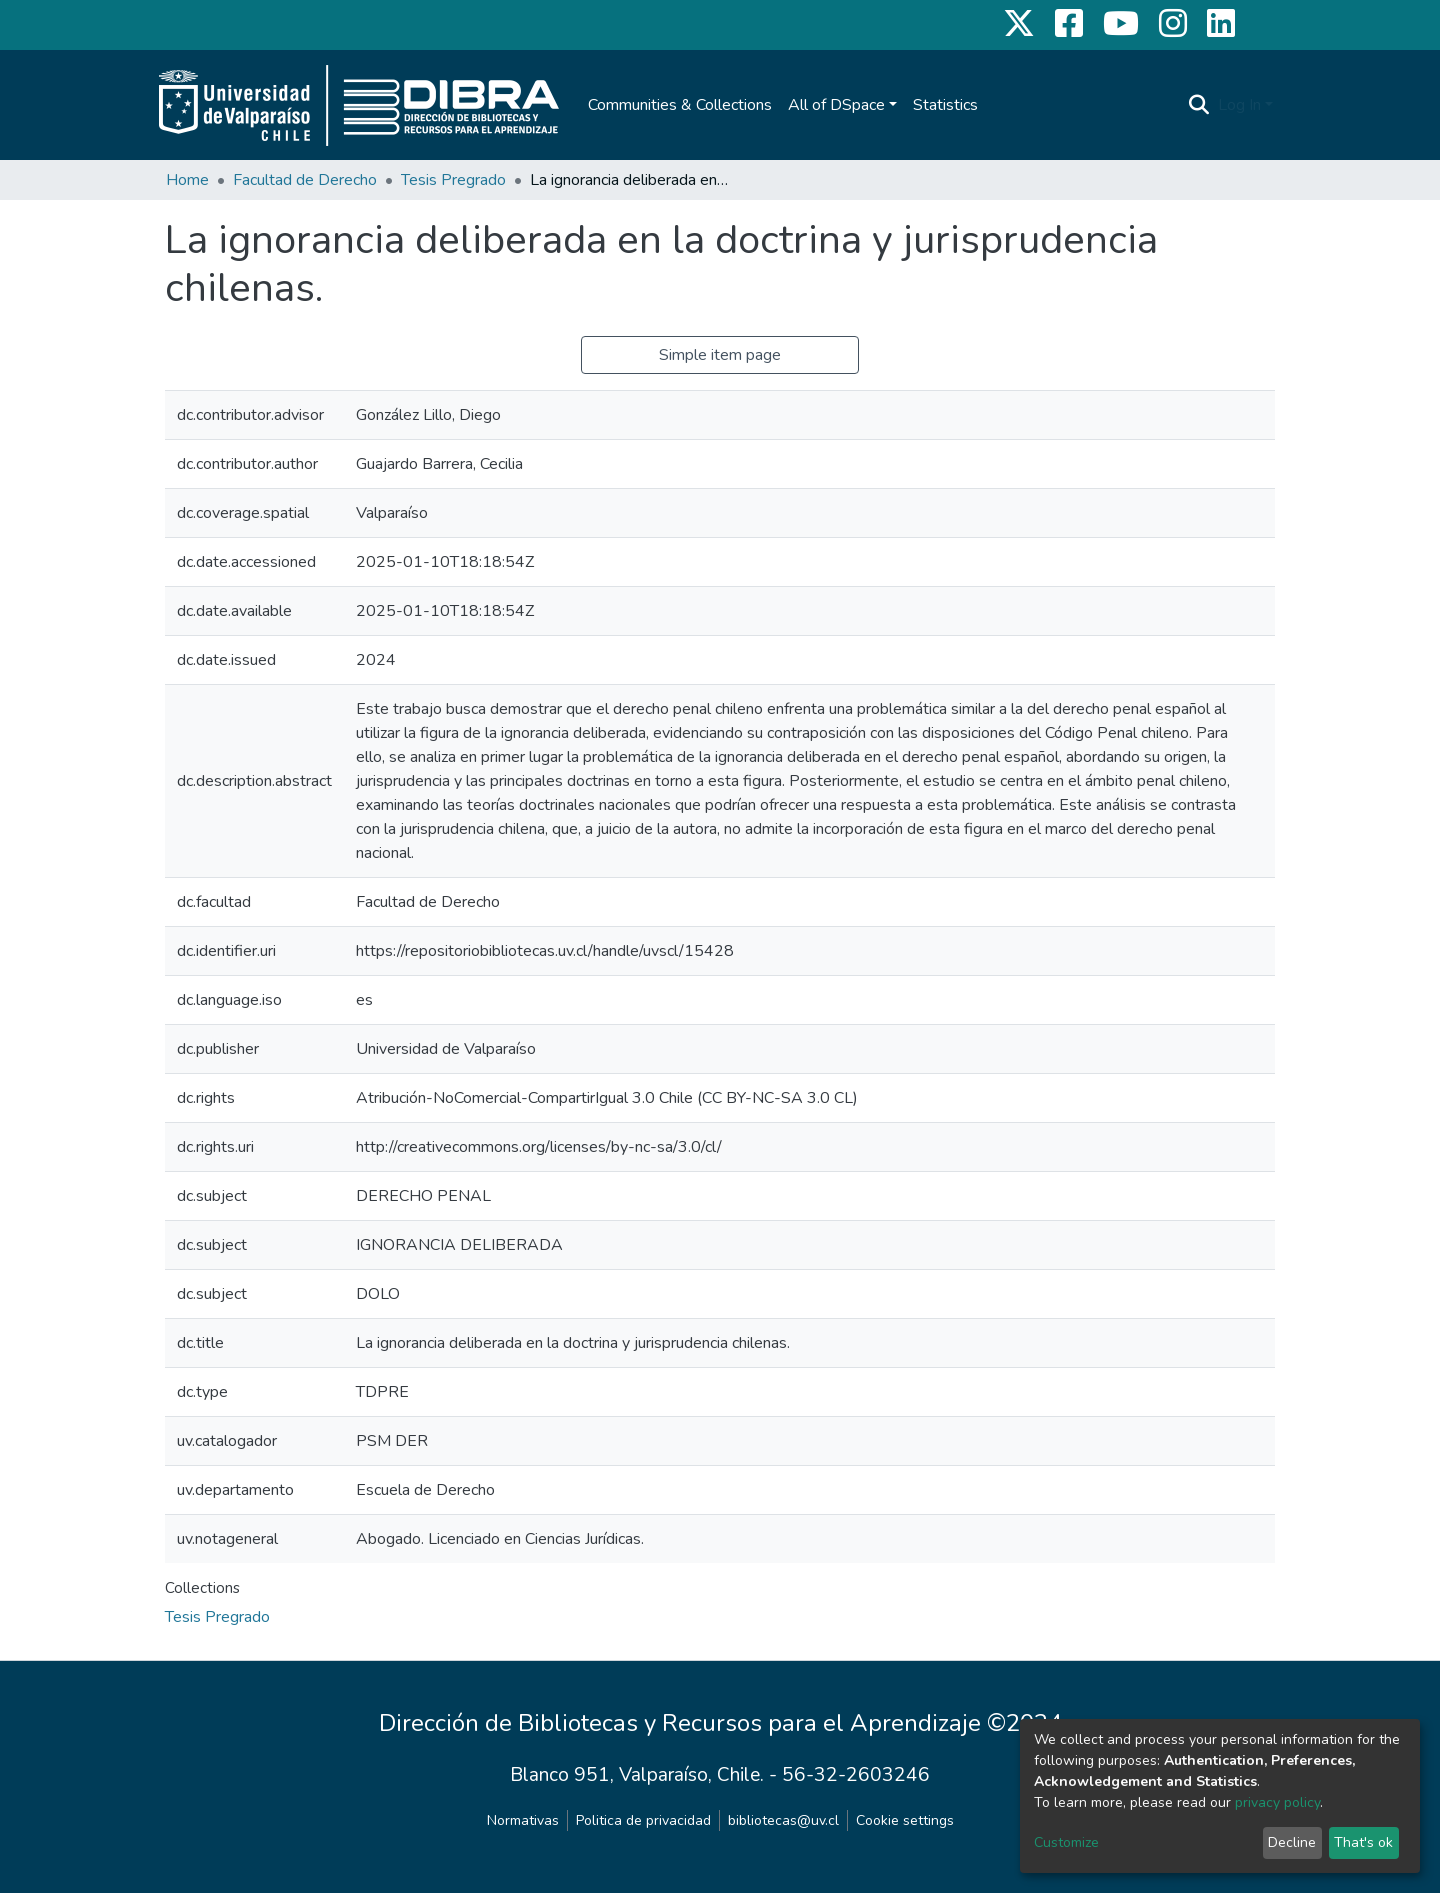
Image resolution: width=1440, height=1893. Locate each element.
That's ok (1363, 1842)
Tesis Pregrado (453, 180)
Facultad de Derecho (305, 180)
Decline (1292, 1842)
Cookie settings (905, 1820)
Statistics (945, 105)
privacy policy (1277, 1802)
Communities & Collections (680, 105)
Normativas (523, 1820)
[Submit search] (1199, 105)
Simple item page (720, 355)
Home (187, 180)
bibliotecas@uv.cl (783, 1820)
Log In (1239, 105)
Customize (1066, 1842)
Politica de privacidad (643, 1820)
